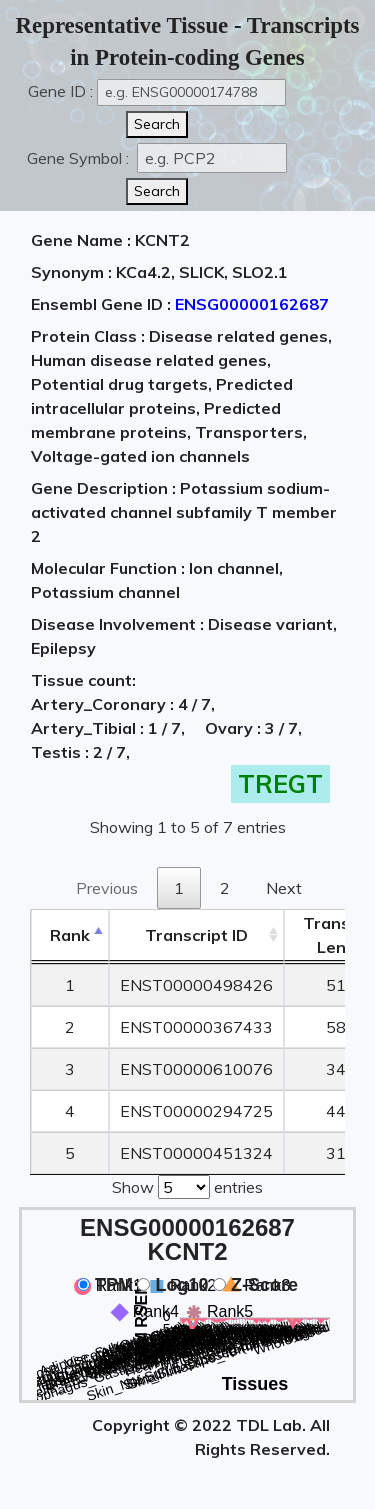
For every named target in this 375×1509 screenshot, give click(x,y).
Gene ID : (60, 91)
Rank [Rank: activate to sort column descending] (70, 935)
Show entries (187, 1185)
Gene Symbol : (80, 158)
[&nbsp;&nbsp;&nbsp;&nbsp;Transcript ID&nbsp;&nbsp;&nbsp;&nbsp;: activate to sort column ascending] (196, 935)
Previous (107, 888)
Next (284, 888)
